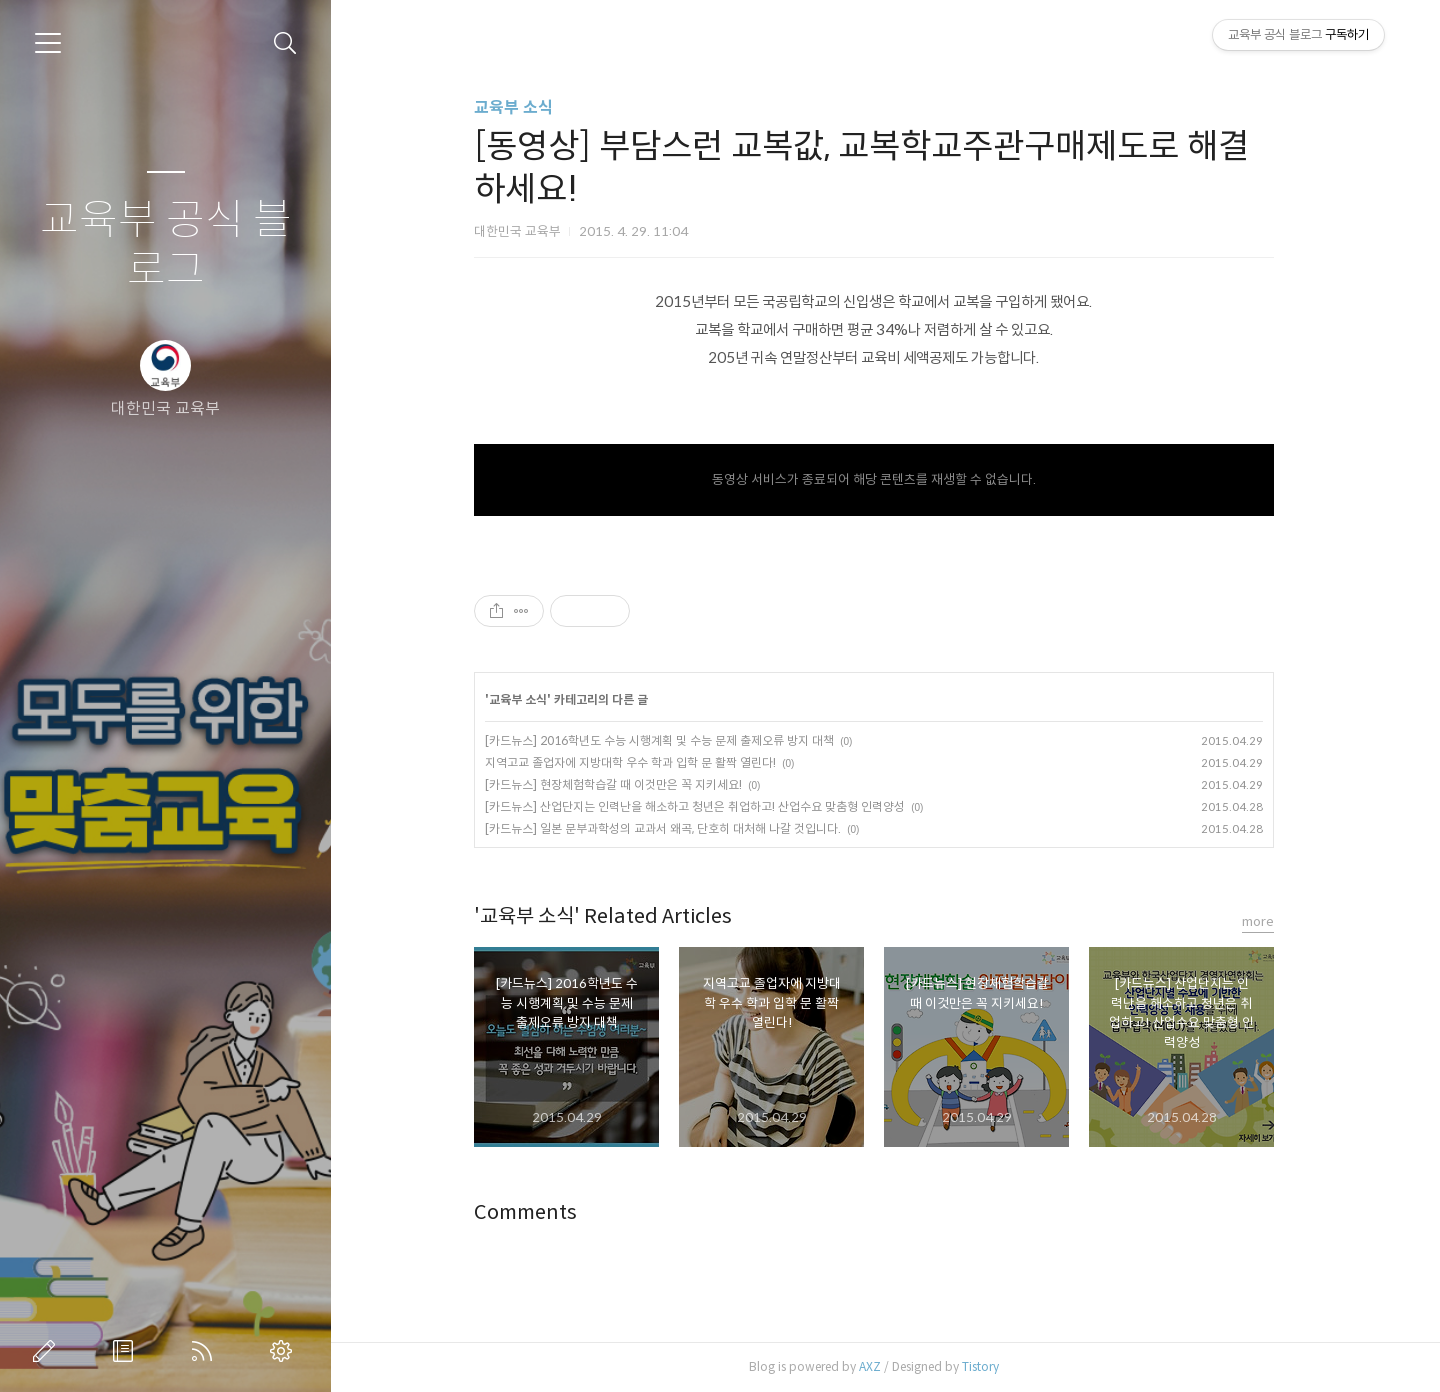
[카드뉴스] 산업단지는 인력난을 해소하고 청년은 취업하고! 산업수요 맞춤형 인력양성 (707, 806)
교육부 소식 (525, 107)
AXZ (882, 1366)
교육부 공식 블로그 (166, 245)
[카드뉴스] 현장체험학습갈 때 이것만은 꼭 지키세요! (625, 784)
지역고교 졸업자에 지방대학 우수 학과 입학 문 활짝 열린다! (642, 762)
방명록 (127, 1351)
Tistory (992, 1366)
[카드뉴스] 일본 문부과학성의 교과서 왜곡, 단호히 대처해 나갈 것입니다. (675, 828)
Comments (537, 1212)
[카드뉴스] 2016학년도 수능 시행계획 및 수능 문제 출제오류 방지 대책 (671, 740)
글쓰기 (48, 1351)
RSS (206, 1351)
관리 (285, 1351)
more (1270, 921)
